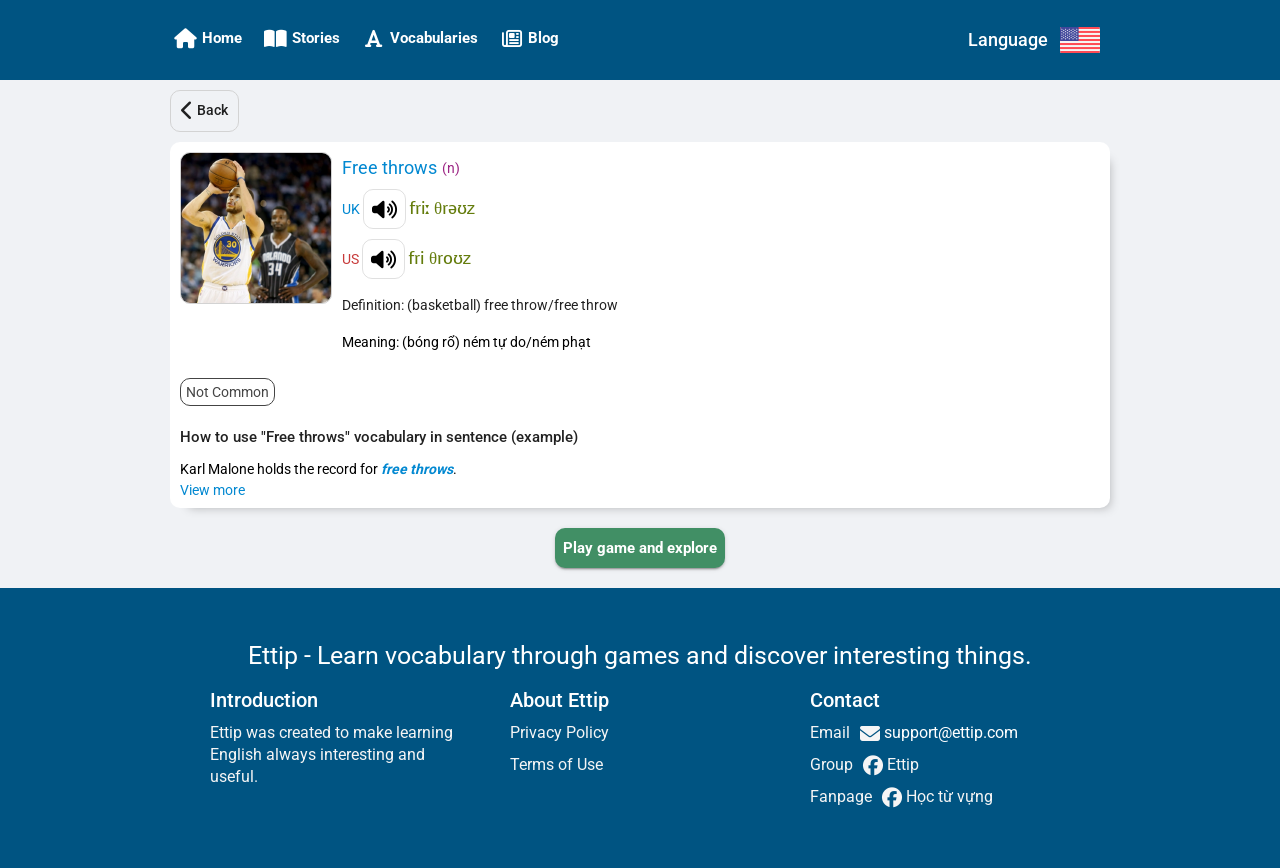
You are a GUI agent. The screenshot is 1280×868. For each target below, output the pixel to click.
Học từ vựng (947, 796)
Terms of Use (556, 764)
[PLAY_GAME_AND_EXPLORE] (640, 548)
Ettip (901, 764)
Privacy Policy (559, 732)
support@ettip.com (949, 732)
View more (212, 490)
